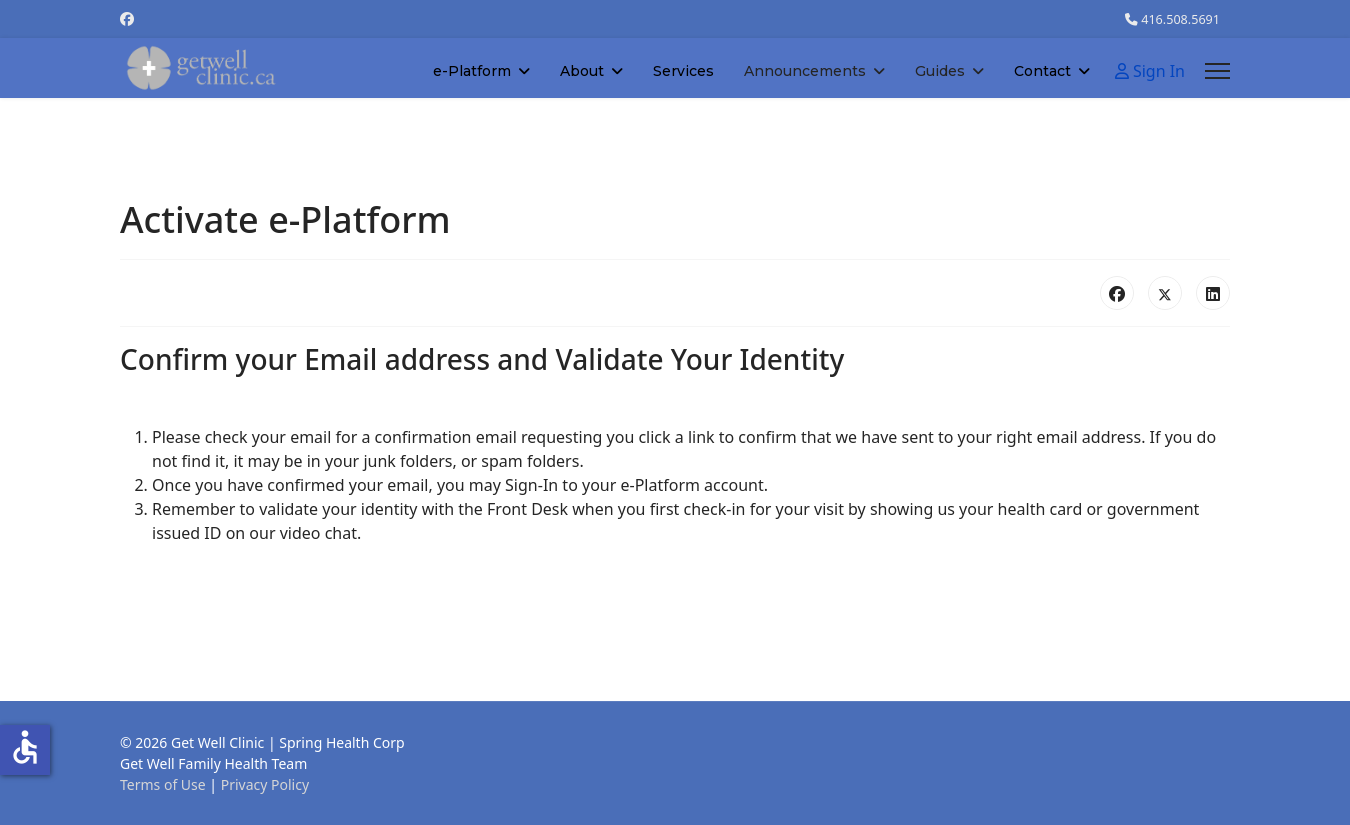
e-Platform (472, 71)
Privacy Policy (265, 784)
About (582, 71)
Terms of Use (163, 784)
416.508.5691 (1180, 19)
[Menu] (1217, 71)
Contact (1042, 71)
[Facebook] (127, 18)
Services (683, 71)
